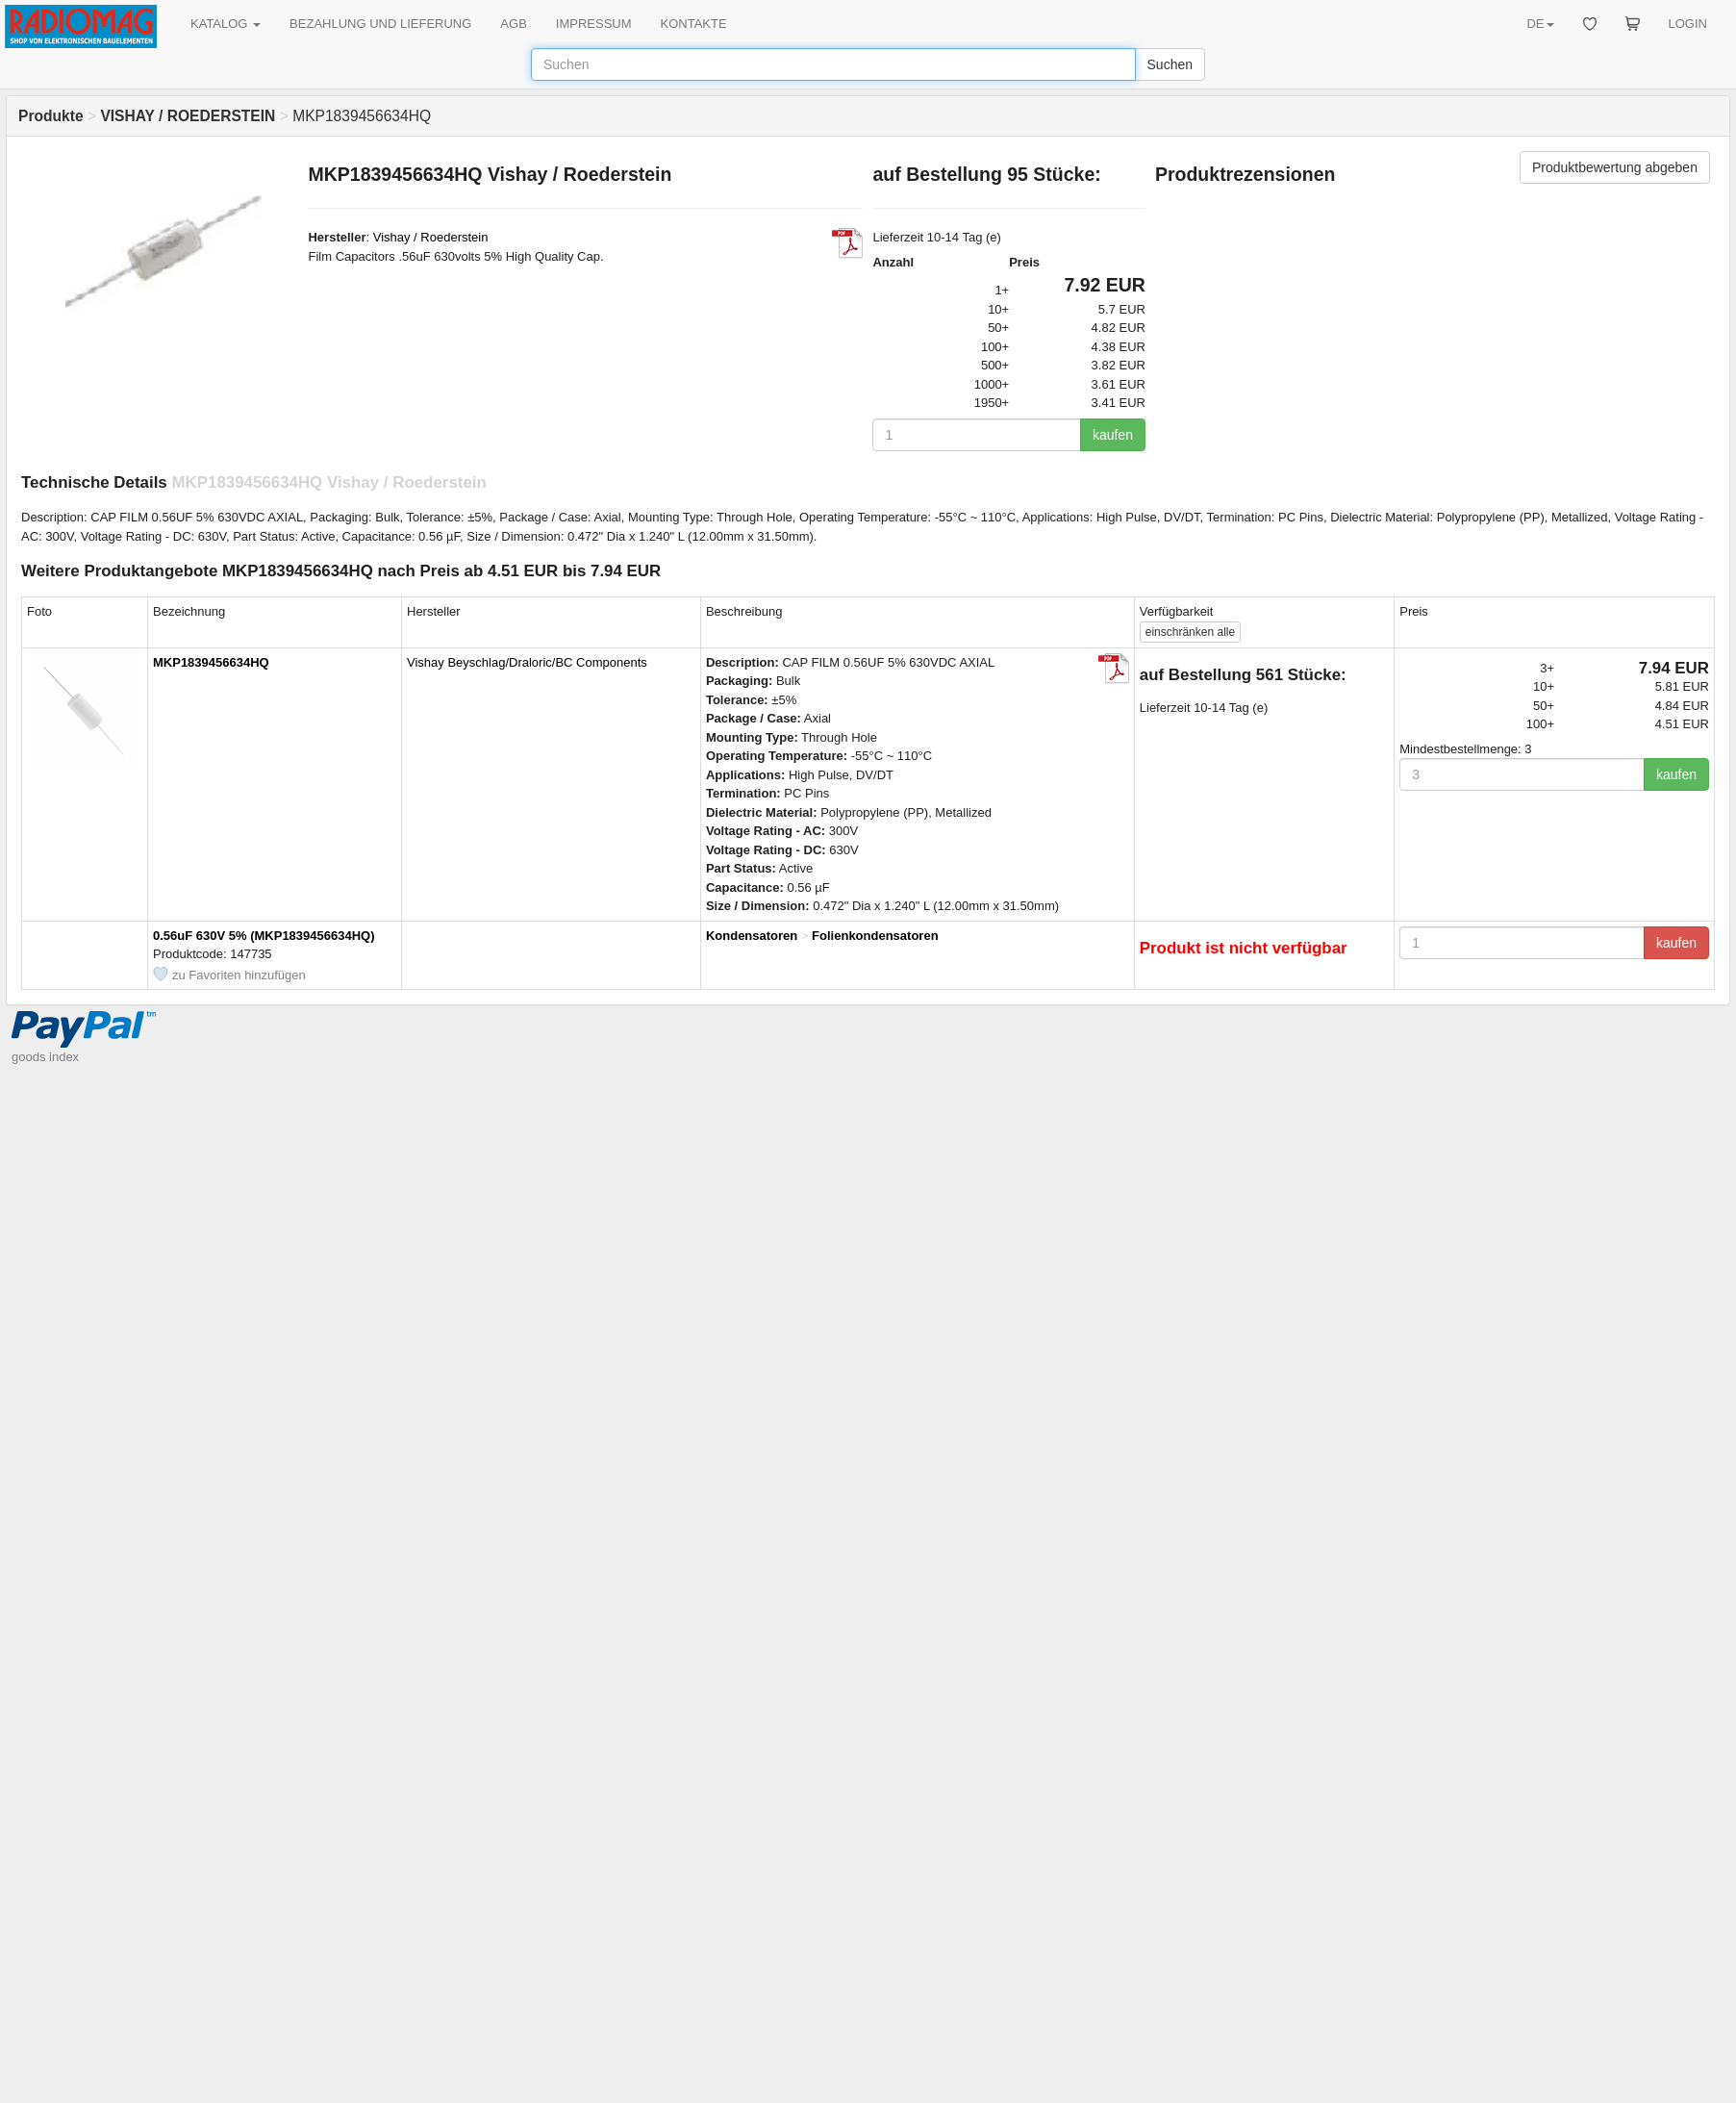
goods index (45, 1057)
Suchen (1170, 64)
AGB (513, 23)
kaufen (1113, 435)
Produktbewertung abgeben (1615, 167)
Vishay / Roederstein (431, 237)
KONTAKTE (694, 23)
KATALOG (225, 23)
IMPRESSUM (594, 23)
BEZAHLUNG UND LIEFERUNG (380, 23)
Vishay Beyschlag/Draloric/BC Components (527, 662)
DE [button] (1539, 23)
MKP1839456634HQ (211, 662)
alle (1190, 632)
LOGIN (1688, 23)
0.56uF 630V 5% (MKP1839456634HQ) (264, 935)
